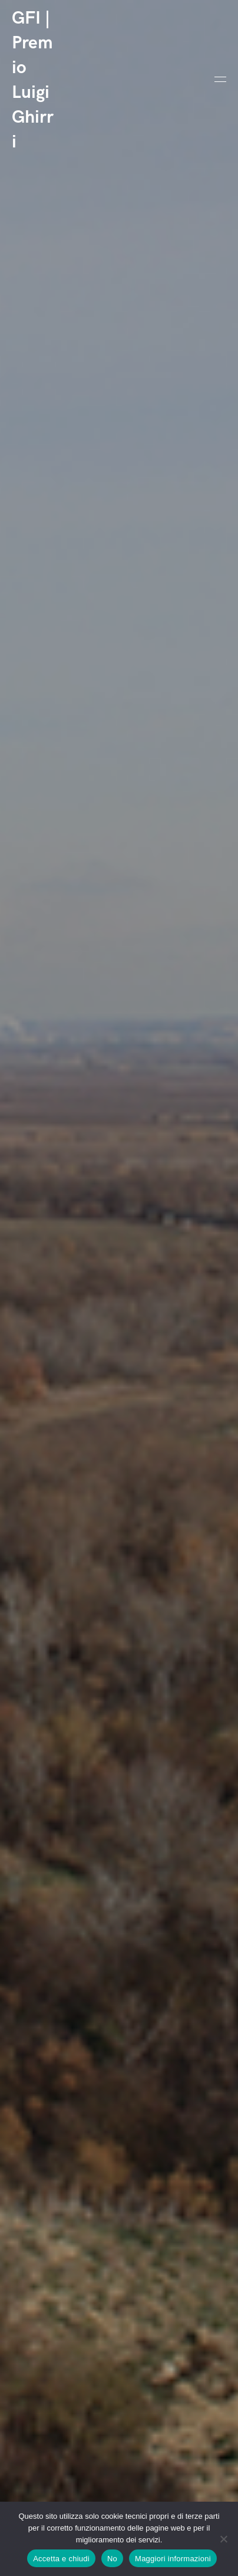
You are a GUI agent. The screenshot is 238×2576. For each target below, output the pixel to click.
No (112, 2558)
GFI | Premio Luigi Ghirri (33, 80)
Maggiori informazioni (173, 2558)
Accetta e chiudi (61, 2558)
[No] (223, 2539)
